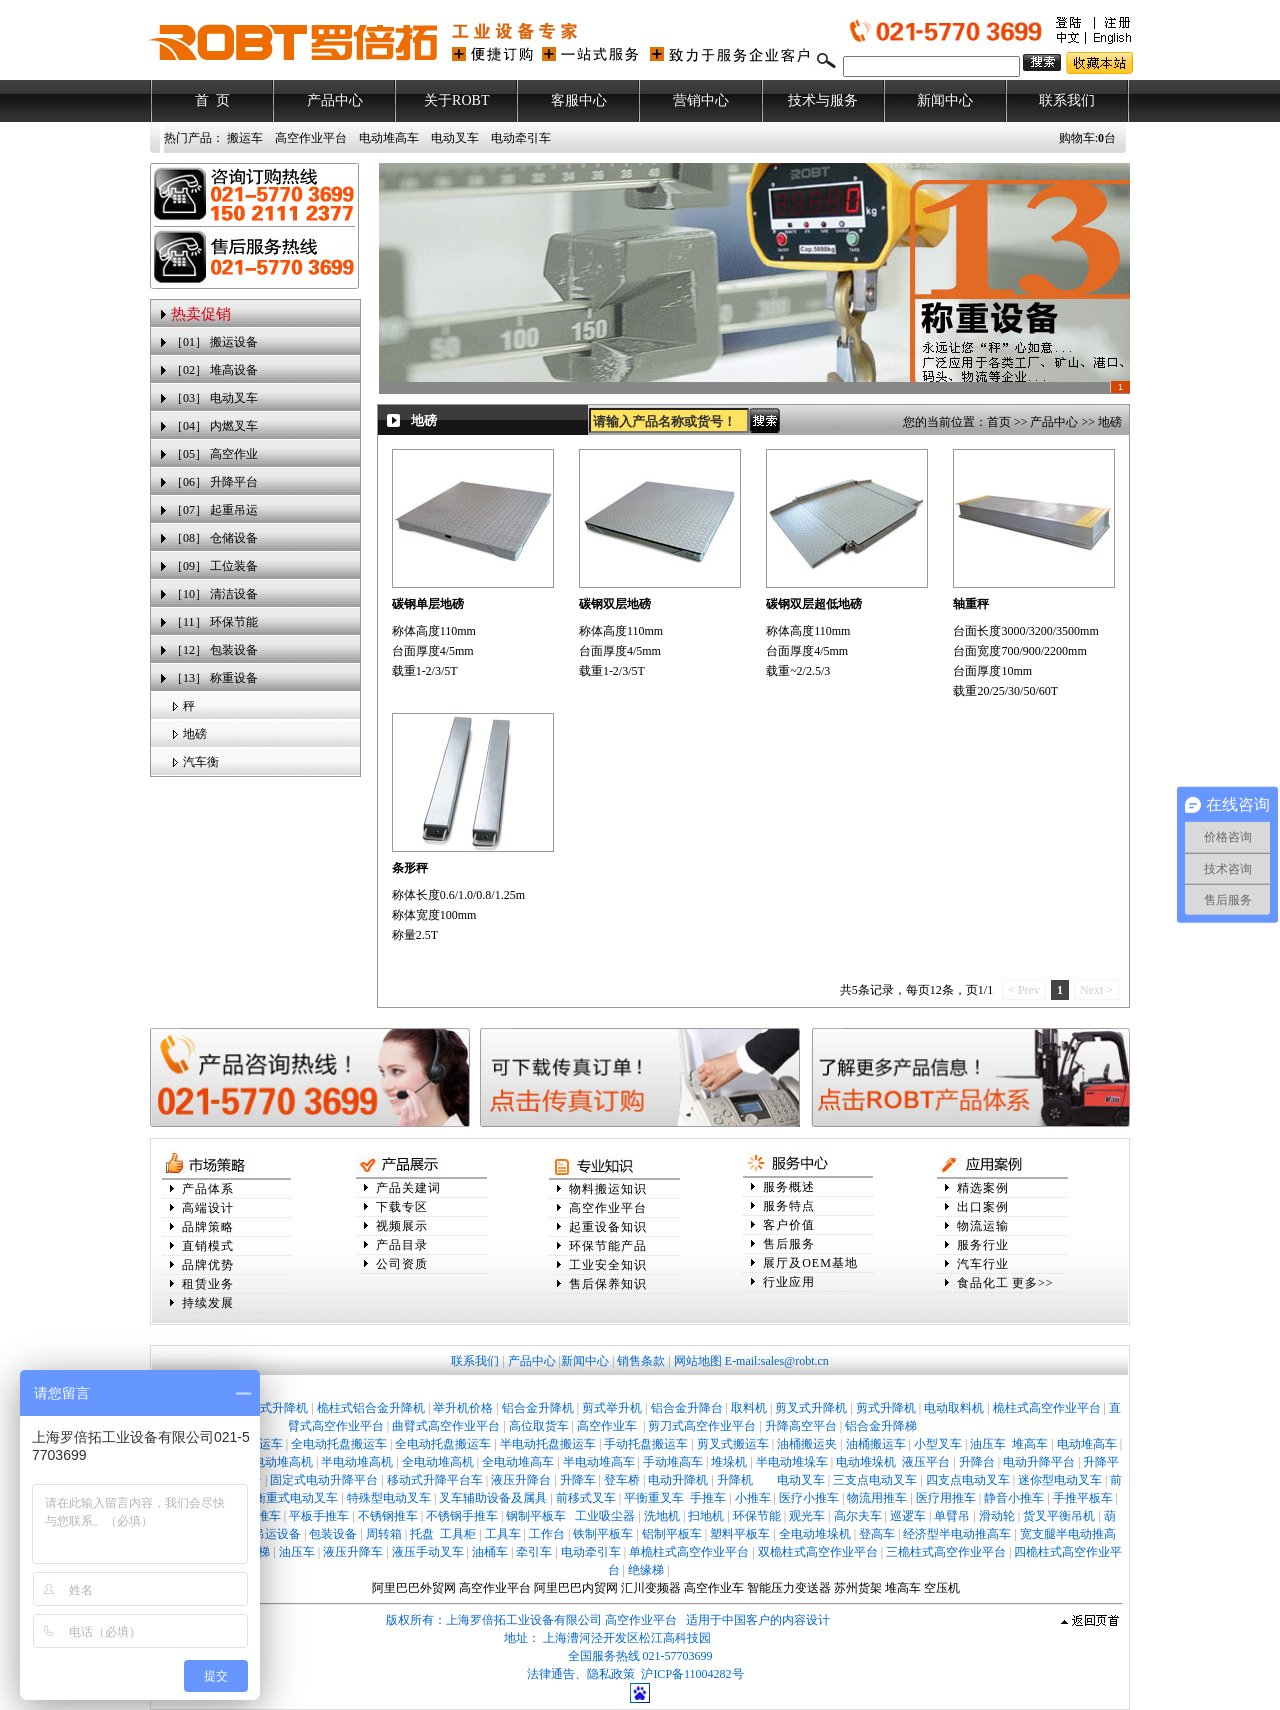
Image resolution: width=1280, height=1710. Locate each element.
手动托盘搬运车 (646, 1444)
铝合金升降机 (538, 1408)
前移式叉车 (586, 1498)
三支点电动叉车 (875, 1480)
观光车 (807, 1516)
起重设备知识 (608, 1227)
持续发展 (208, 1303)
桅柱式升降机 (272, 1408)
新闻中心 (945, 100)
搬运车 (245, 138)
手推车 (708, 1498)
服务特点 (789, 1206)
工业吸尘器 (605, 1516)
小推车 (753, 1498)
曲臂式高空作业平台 (446, 1426)
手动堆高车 (673, 1462)
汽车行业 (983, 1264)
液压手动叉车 (428, 1552)
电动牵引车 (521, 138)
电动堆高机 (283, 1462)
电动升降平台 (1039, 1462)
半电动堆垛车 (792, 1462)
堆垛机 (729, 1462)
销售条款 (641, 1361)
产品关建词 (408, 1188)
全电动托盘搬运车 (339, 1444)
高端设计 (208, 1208)
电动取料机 (954, 1408)
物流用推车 (877, 1498)
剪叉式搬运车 (733, 1444)
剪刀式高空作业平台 (702, 1426)
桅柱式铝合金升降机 (371, 1408)
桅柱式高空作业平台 (1047, 1408)
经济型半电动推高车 (957, 1534)
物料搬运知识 (608, 1189)
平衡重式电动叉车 (290, 1498)
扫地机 (706, 1516)
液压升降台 (521, 1480)
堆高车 (1030, 1444)
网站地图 (698, 1361)
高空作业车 (608, 1426)
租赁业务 (208, 1284)
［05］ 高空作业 (214, 454)
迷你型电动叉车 (1060, 1480)
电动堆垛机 (866, 1462)
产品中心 (335, 100)
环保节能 (757, 1516)
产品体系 (208, 1189)
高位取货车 (539, 1426)
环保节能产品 (608, 1246)
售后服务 (789, 1244)
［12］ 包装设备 (214, 650)
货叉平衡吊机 (1059, 1516)
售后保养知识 (608, 1284)
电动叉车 (455, 138)
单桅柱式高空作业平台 (689, 1552)
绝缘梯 (646, 1570)
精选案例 (983, 1188)
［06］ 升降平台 (214, 482)
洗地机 (662, 1516)
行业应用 (789, 1282)
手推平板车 (1083, 1498)
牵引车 (534, 1552)
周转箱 (384, 1534)
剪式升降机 (886, 1408)
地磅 (195, 734)
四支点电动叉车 (968, 1480)
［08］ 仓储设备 (214, 538)
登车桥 (622, 1480)
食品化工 (983, 1283)
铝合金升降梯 (881, 1426)
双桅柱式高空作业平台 (818, 1552)
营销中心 (701, 100)
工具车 (503, 1534)
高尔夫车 (858, 1516)
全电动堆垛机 (815, 1534)
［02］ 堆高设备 (214, 370)
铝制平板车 (672, 1534)
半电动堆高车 (599, 1462)
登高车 (877, 1534)
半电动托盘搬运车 (548, 1444)
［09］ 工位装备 (214, 566)
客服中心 (579, 100)
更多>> (1033, 1283)
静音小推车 (1014, 1498)
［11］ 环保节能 (214, 622)
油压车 (988, 1444)
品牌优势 (208, 1265)
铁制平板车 (603, 1534)
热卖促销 (201, 314)
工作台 (547, 1534)
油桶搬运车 (876, 1444)
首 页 (213, 100)
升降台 (977, 1462)
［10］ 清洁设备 (214, 594)
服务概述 (789, 1187)
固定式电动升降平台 (324, 1480)
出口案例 (983, 1207)
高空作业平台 (311, 138)
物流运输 (983, 1226)
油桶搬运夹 (807, 1444)
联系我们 (1067, 100)
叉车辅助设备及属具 (493, 1498)
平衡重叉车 (654, 1498)
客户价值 (789, 1225)
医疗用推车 (946, 1498)
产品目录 (402, 1245)
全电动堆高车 (518, 1462)
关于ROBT (456, 100)
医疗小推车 (809, 1498)
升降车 (578, 1480)
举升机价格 (463, 1408)
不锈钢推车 (388, 1516)
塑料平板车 (740, 1534)
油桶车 (490, 1552)
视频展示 (402, 1226)
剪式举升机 (612, 1408)
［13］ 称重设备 (214, 678)
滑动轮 (997, 1516)
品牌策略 (208, 1227)
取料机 (749, 1408)
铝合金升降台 (687, 1408)
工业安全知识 (608, 1265)
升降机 (735, 1480)
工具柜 (458, 1534)
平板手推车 (319, 1516)
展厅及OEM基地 (810, 1263)
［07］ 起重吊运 (214, 510)
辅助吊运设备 (265, 1534)
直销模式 (208, 1246)
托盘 (422, 1534)
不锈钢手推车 (462, 1516)
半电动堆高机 (357, 1462)
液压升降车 (353, 1552)
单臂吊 (952, 1516)
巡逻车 (908, 1516)
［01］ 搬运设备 (214, 342)
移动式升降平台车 (435, 1480)
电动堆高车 (389, 138)
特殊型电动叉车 (389, 1498)
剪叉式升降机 (811, 1408)
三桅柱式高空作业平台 (946, 1552)
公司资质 (402, 1264)
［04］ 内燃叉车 (214, 426)
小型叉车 (938, 1444)
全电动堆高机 (438, 1462)
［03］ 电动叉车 (214, 398)
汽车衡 (201, 762)
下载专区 (402, 1207)
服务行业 (983, 1245)
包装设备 (333, 1534)
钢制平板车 (536, 1516)
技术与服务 (823, 100)
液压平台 (926, 1462)
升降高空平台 (801, 1426)
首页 (999, 422)
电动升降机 (678, 1480)
